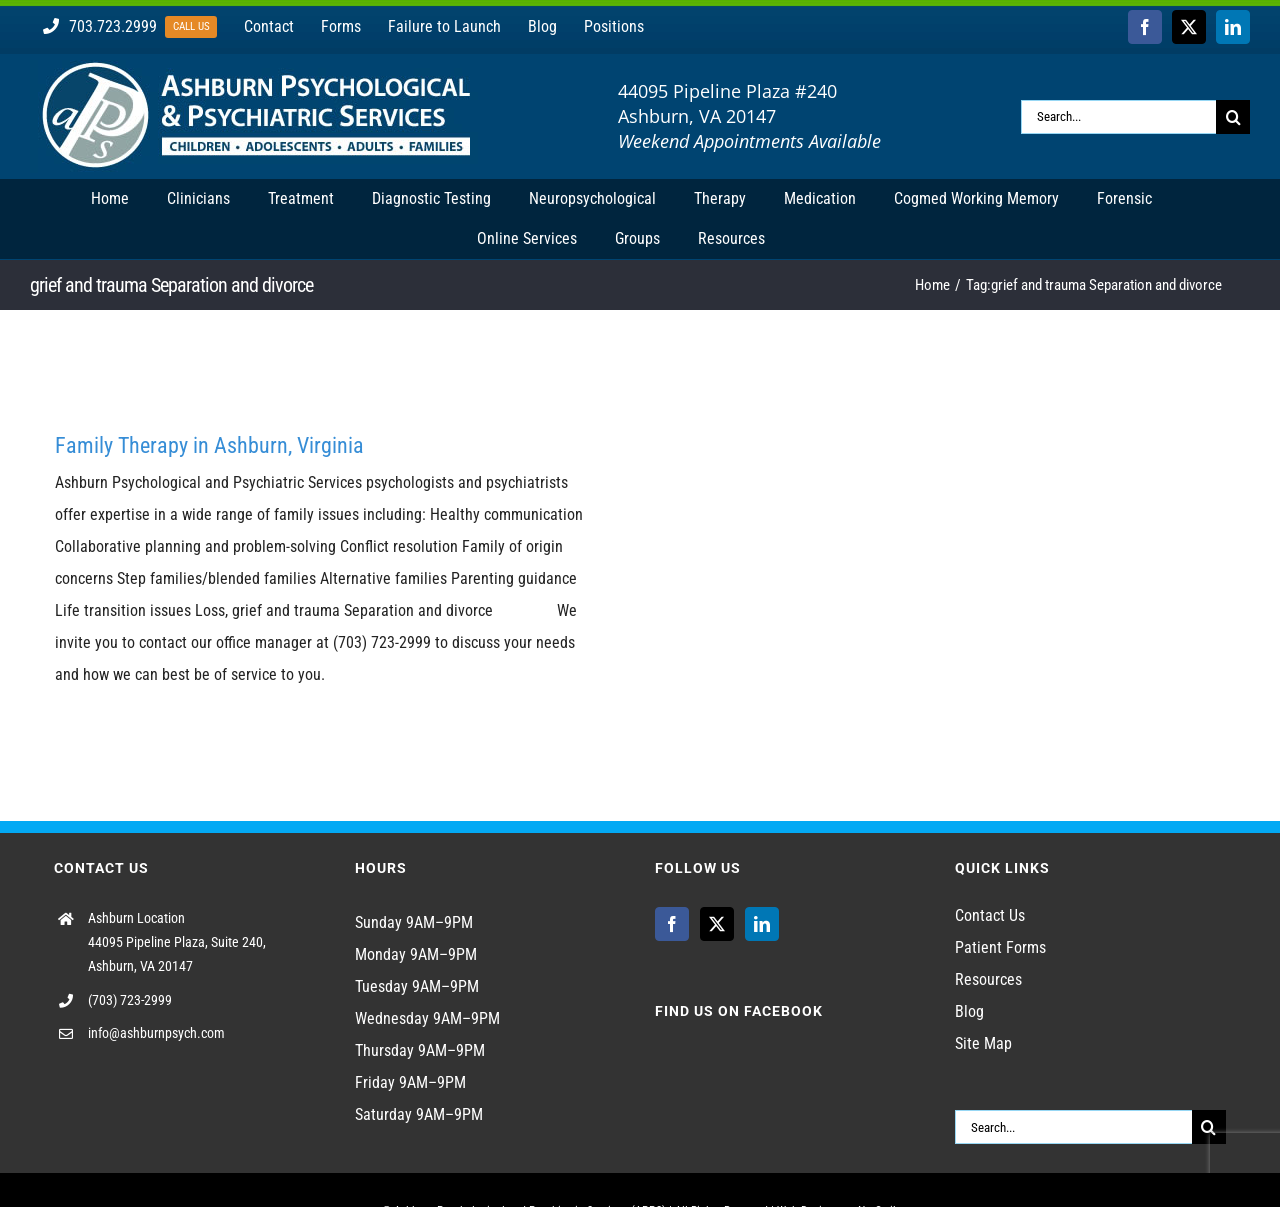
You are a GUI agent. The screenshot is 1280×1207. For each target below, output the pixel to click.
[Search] (1233, 117)
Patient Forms (1000, 947)
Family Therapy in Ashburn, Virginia (209, 445)
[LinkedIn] (762, 924)
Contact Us (990, 915)
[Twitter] (717, 924)
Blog (969, 1011)
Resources (988, 979)
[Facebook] (672, 924)
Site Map (983, 1043)
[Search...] (1118, 117)
